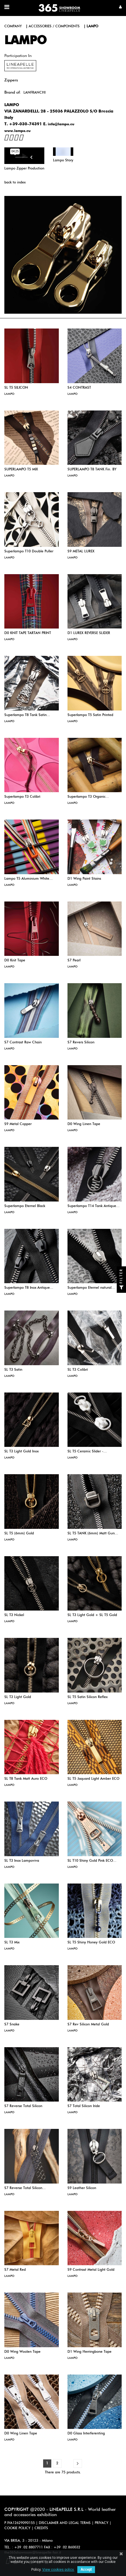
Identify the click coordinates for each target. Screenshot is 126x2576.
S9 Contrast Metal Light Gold (90, 2270)
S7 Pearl (74, 960)
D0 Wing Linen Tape (83, 1124)
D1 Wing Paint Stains (84, 879)
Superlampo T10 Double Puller (28, 551)
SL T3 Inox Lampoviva (21, 1861)
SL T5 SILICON (16, 388)
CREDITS (41, 2528)
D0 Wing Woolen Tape (22, 2352)
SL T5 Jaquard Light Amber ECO (93, 1779)
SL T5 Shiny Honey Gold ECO (91, 1942)
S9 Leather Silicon (81, 2188)
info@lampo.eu (61, 124)
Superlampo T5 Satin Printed (90, 715)
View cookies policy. (58, 2570)
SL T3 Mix (11, 1942)
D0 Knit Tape (14, 960)
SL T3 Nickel (14, 1615)
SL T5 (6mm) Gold (19, 1533)
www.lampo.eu (17, 131)
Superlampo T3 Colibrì (22, 797)
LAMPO (9, 393)
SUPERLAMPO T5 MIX (21, 469)
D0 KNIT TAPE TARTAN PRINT (27, 633)
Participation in (18, 56)
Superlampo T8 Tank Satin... (27, 715)
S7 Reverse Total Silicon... (25, 2188)
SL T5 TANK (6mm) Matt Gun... (92, 1533)
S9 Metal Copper (18, 1124)
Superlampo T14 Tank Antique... (93, 1206)
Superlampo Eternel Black (24, 1206)
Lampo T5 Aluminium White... (28, 879)
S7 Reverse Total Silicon (23, 2106)
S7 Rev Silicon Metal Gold (88, 2024)
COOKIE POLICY (17, 2528)
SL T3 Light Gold (17, 1697)
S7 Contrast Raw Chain (23, 1042)
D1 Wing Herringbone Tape (89, 2352)
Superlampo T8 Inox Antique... (28, 1288)
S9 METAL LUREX (80, 551)
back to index (14, 182)
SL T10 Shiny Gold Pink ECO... (91, 1861)
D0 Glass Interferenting (86, 2433)
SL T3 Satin (13, 1370)
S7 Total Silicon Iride (83, 2106)
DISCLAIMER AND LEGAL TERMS (65, 2523)
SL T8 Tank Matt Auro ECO (25, 1779)
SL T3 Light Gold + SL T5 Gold (92, 1615)
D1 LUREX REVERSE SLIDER (88, 633)
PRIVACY (101, 2523)
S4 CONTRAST (79, 388)
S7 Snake (11, 2024)
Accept (86, 2570)
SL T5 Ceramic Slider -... (87, 1451)
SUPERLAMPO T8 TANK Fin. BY (91, 469)
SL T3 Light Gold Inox (21, 1451)
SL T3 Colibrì (77, 1370)
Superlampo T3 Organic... (88, 797)
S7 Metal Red (15, 2270)
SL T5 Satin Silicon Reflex (87, 1697)
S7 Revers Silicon (80, 1042)
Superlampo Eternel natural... (91, 1288)
